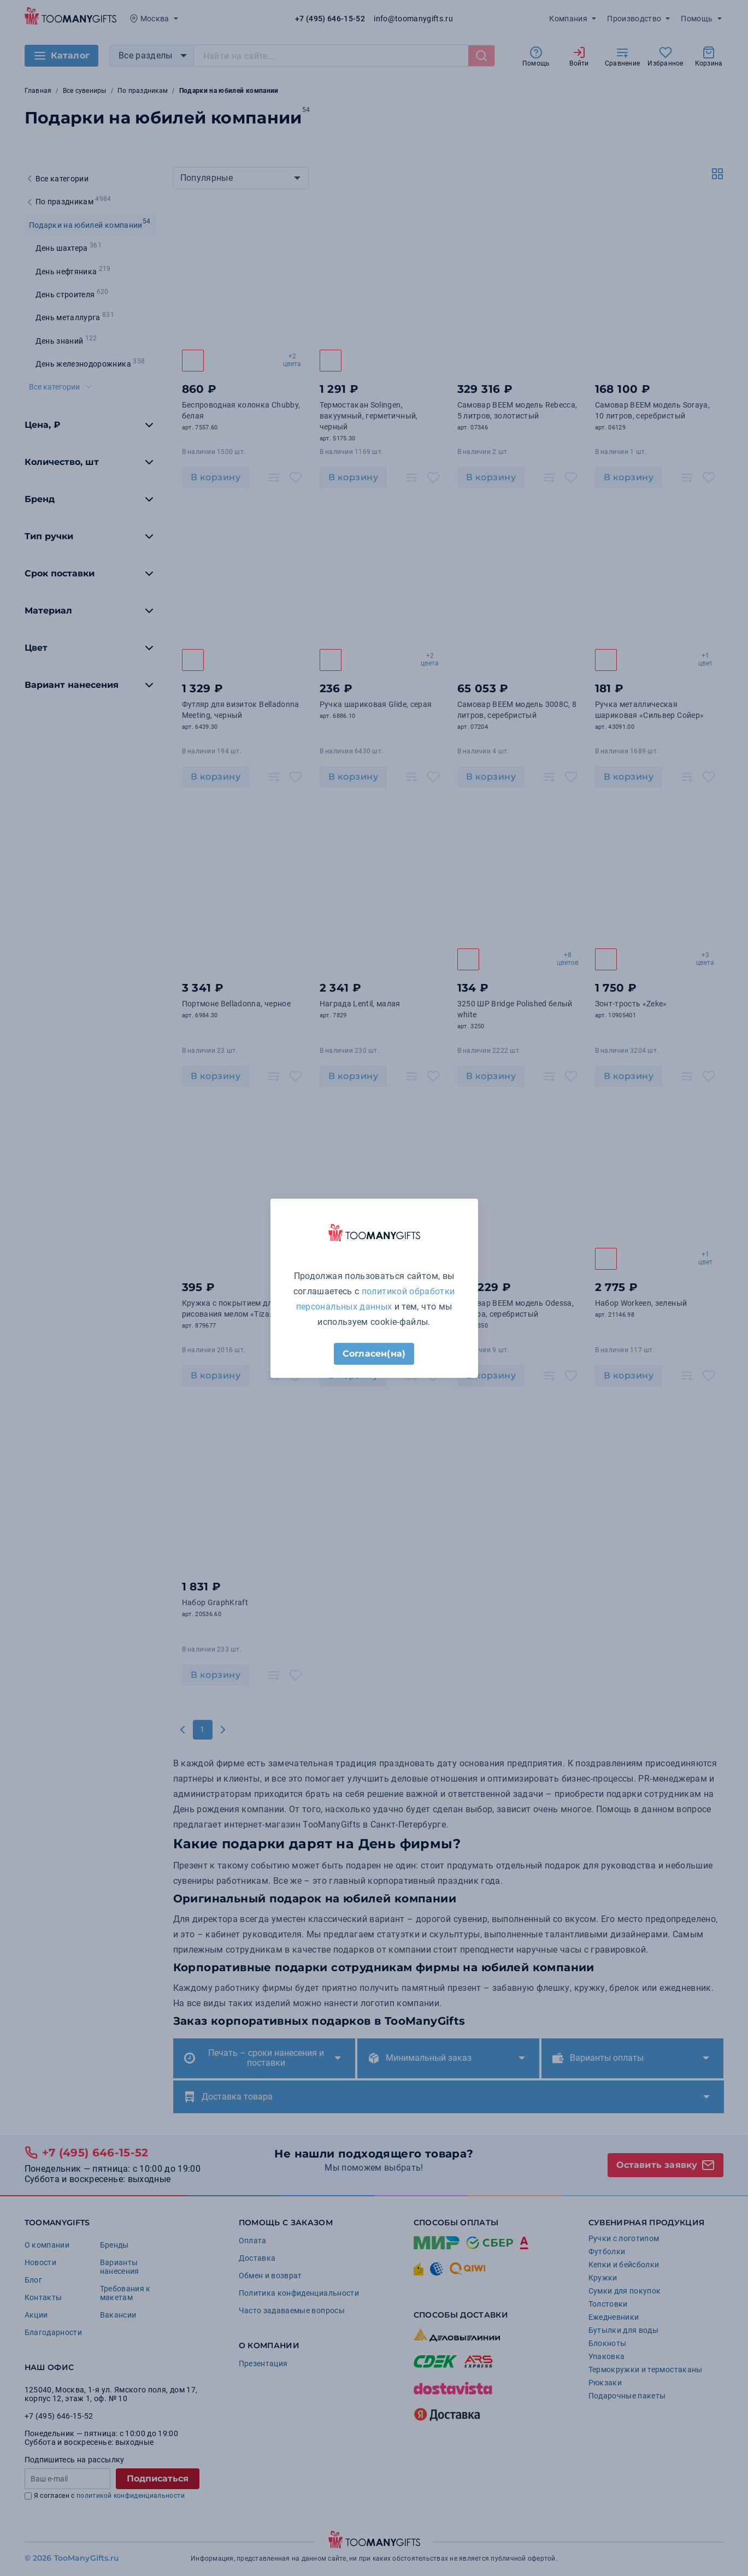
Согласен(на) (374, 1353)
